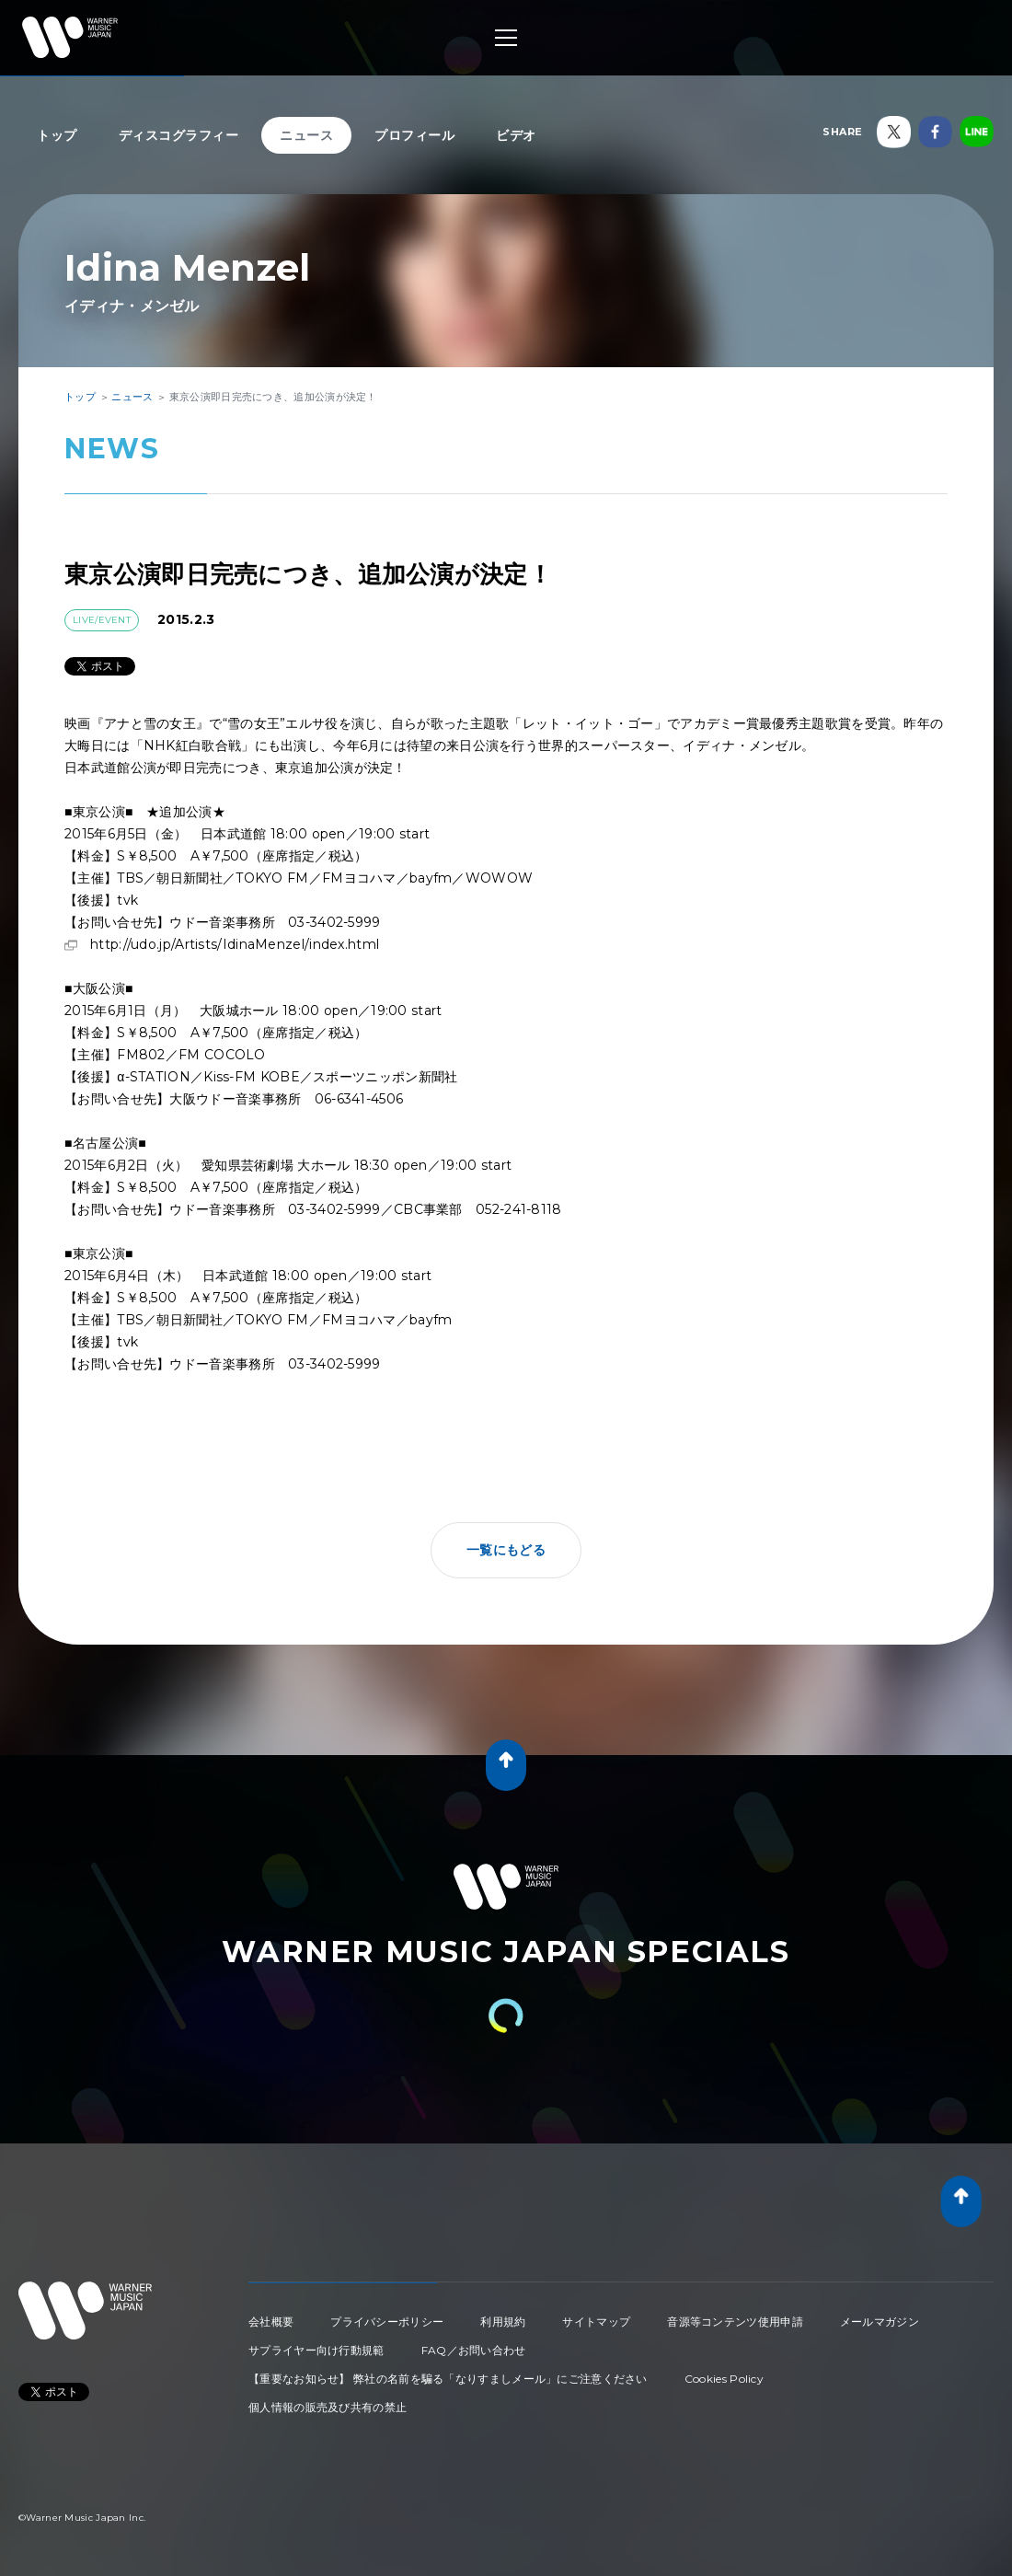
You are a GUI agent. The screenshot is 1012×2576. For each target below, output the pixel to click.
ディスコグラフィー (179, 135)
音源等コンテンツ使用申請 (735, 2321)
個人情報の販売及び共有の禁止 (327, 2407)
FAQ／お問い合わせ (473, 2350)
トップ (57, 135)
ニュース (306, 135)
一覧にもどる (506, 1550)
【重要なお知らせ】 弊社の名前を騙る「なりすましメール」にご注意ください (448, 2378)
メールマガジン (879, 2321)
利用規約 (502, 2321)
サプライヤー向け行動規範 (316, 2350)
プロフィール (414, 135)
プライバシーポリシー (386, 2321)
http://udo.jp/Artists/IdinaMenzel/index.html (234, 944)
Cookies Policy (724, 2378)
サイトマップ (596, 2321)
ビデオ (516, 135)
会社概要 (270, 2321)
